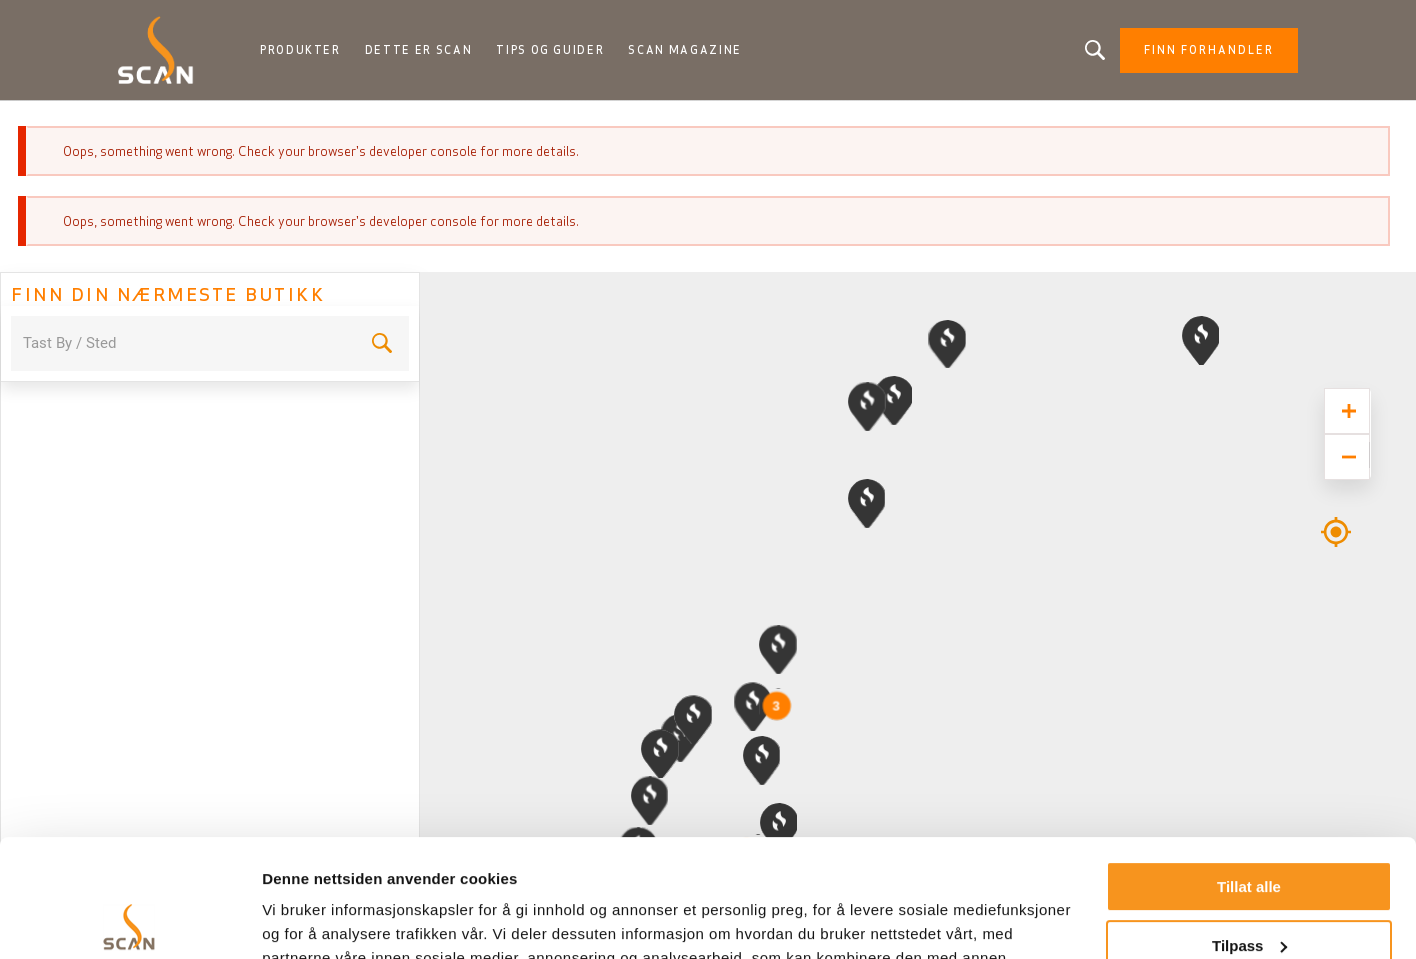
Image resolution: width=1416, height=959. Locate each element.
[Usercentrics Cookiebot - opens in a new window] (129, 920)
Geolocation (1336, 520)
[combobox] (182, 343)
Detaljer (290, 919)
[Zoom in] (1347, 411)
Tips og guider (550, 50)
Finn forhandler (1209, 50)
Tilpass (1249, 827)
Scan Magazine (684, 50)
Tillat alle (1249, 769)
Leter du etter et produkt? (1095, 50)
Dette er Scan (418, 50)
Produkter (300, 50)
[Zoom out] (1347, 457)
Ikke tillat (1249, 886)
